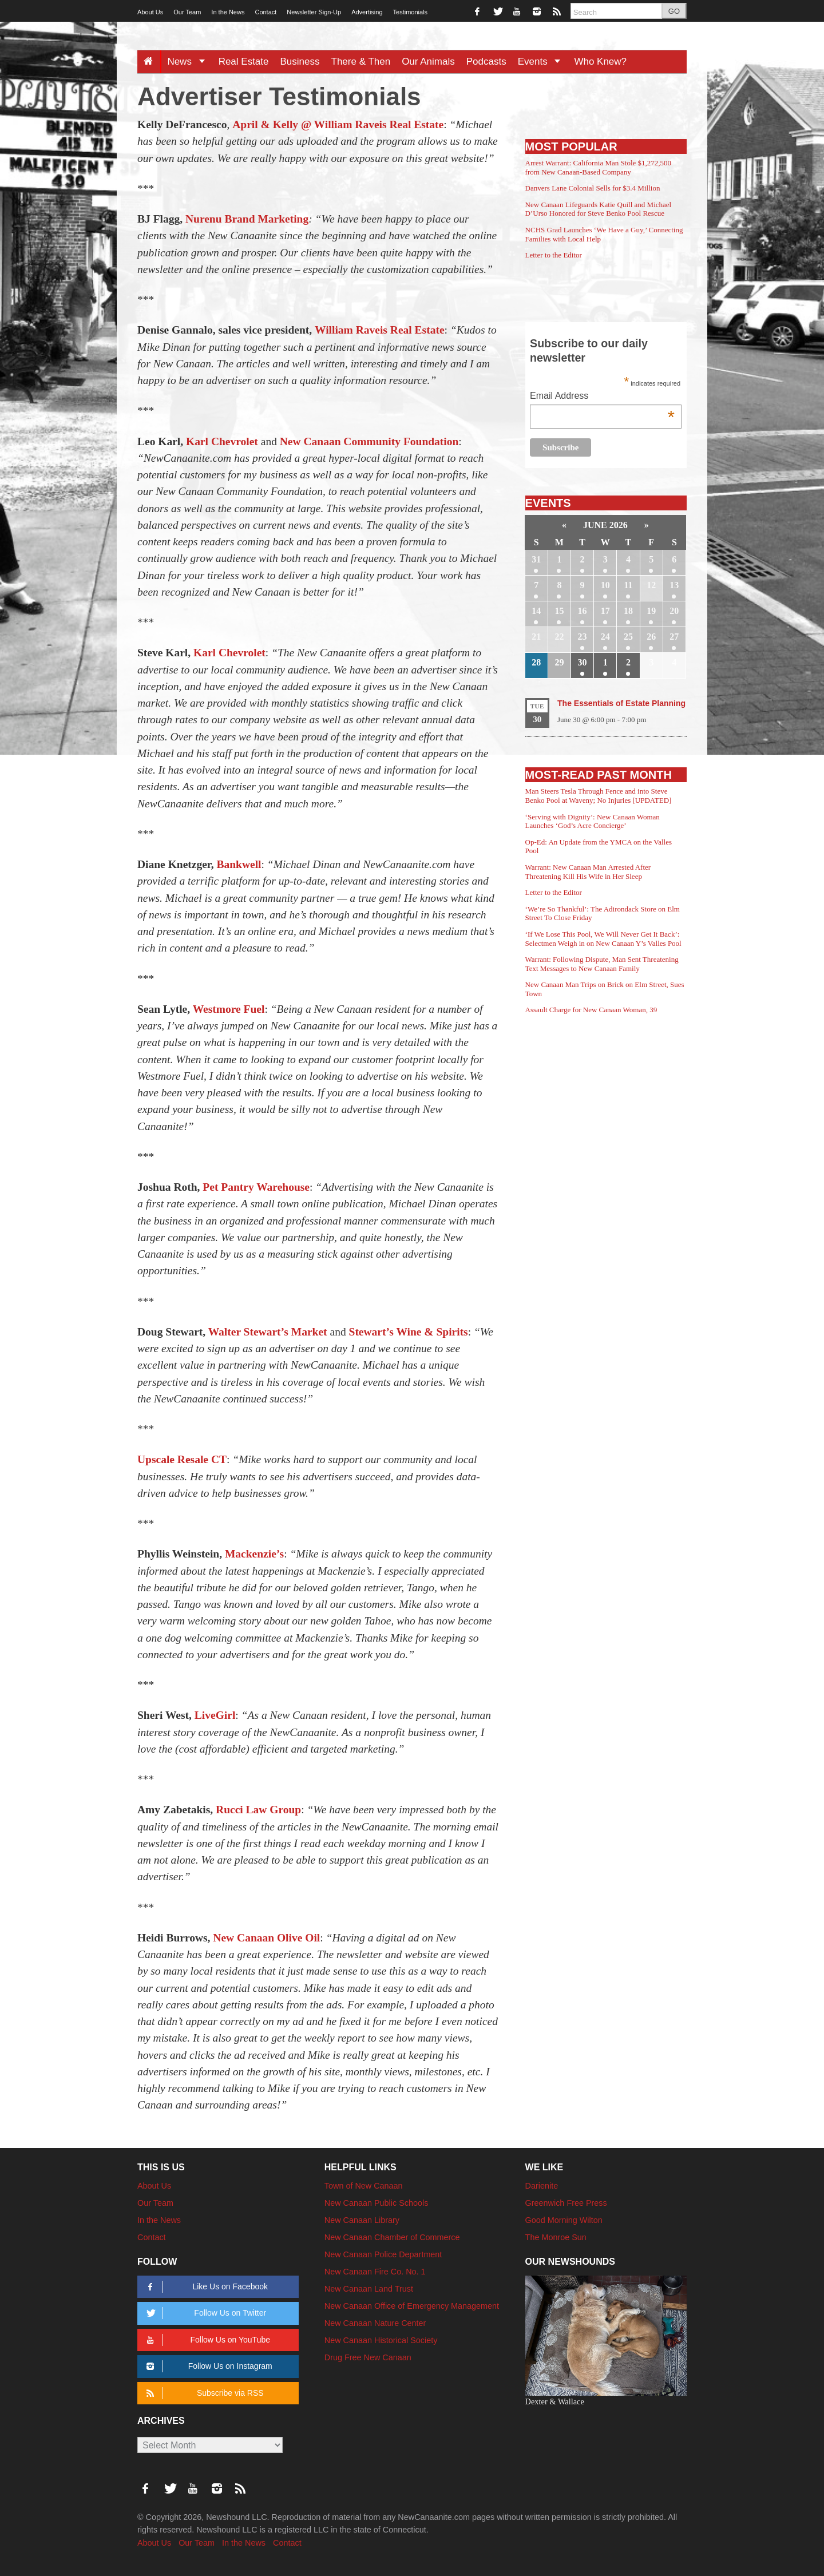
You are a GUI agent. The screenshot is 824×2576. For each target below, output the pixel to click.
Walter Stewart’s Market (267, 1332)
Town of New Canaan (363, 2185)
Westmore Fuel (229, 1009)
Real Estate (244, 61)
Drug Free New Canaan (367, 2357)
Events (543, 61)
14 (536, 611)
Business (300, 61)
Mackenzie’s (254, 1554)
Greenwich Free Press (566, 2203)
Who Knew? (600, 61)
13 (674, 585)
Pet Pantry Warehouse (256, 1187)
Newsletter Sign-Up (314, 12)
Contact (265, 12)
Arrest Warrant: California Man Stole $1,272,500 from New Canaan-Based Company (598, 167)
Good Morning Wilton (564, 2220)
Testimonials (410, 12)
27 (674, 636)
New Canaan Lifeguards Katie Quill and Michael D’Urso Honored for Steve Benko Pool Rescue (598, 209)
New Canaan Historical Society (381, 2340)
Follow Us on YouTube (206, 2340)
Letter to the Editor (553, 255)
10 (605, 585)
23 (582, 636)
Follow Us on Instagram (207, 2366)
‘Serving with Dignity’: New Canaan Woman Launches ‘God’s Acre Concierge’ (592, 821)
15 (559, 611)
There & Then (361, 61)
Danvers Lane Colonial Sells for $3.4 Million (592, 188)
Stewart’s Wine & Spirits (408, 1332)
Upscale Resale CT (182, 1459)
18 (628, 611)
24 (605, 636)
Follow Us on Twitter (204, 2313)
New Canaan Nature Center (375, 2323)
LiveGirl (215, 1715)
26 (651, 636)
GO (674, 11)
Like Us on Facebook (205, 2287)
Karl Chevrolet (222, 441)
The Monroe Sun (556, 2237)
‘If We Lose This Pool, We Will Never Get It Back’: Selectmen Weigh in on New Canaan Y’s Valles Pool (603, 939)
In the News (227, 12)
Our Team (187, 12)
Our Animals (428, 61)
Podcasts (486, 61)
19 (651, 611)
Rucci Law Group (258, 1810)
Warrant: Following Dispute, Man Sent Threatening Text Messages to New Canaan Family (602, 964)
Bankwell (238, 864)
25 (628, 636)
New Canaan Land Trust (368, 2288)
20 (674, 611)
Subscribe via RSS (202, 2393)
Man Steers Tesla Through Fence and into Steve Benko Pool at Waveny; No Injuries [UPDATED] (598, 795)
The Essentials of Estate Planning (621, 703)
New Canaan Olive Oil (266, 1938)
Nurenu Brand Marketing (246, 219)
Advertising (366, 12)
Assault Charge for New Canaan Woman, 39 (591, 1009)
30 (582, 662)
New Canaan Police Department (383, 2254)
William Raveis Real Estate (380, 330)
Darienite (541, 2185)
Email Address (602, 397)
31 (536, 559)
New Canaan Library (361, 2220)
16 (582, 611)
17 (605, 611)
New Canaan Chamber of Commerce (392, 2237)
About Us (150, 12)
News (189, 61)
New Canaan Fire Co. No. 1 (375, 2271)
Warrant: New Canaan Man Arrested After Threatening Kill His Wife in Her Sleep (588, 872)
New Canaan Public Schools (376, 2203)
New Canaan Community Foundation (369, 441)
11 (628, 585)
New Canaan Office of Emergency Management (411, 2306)
